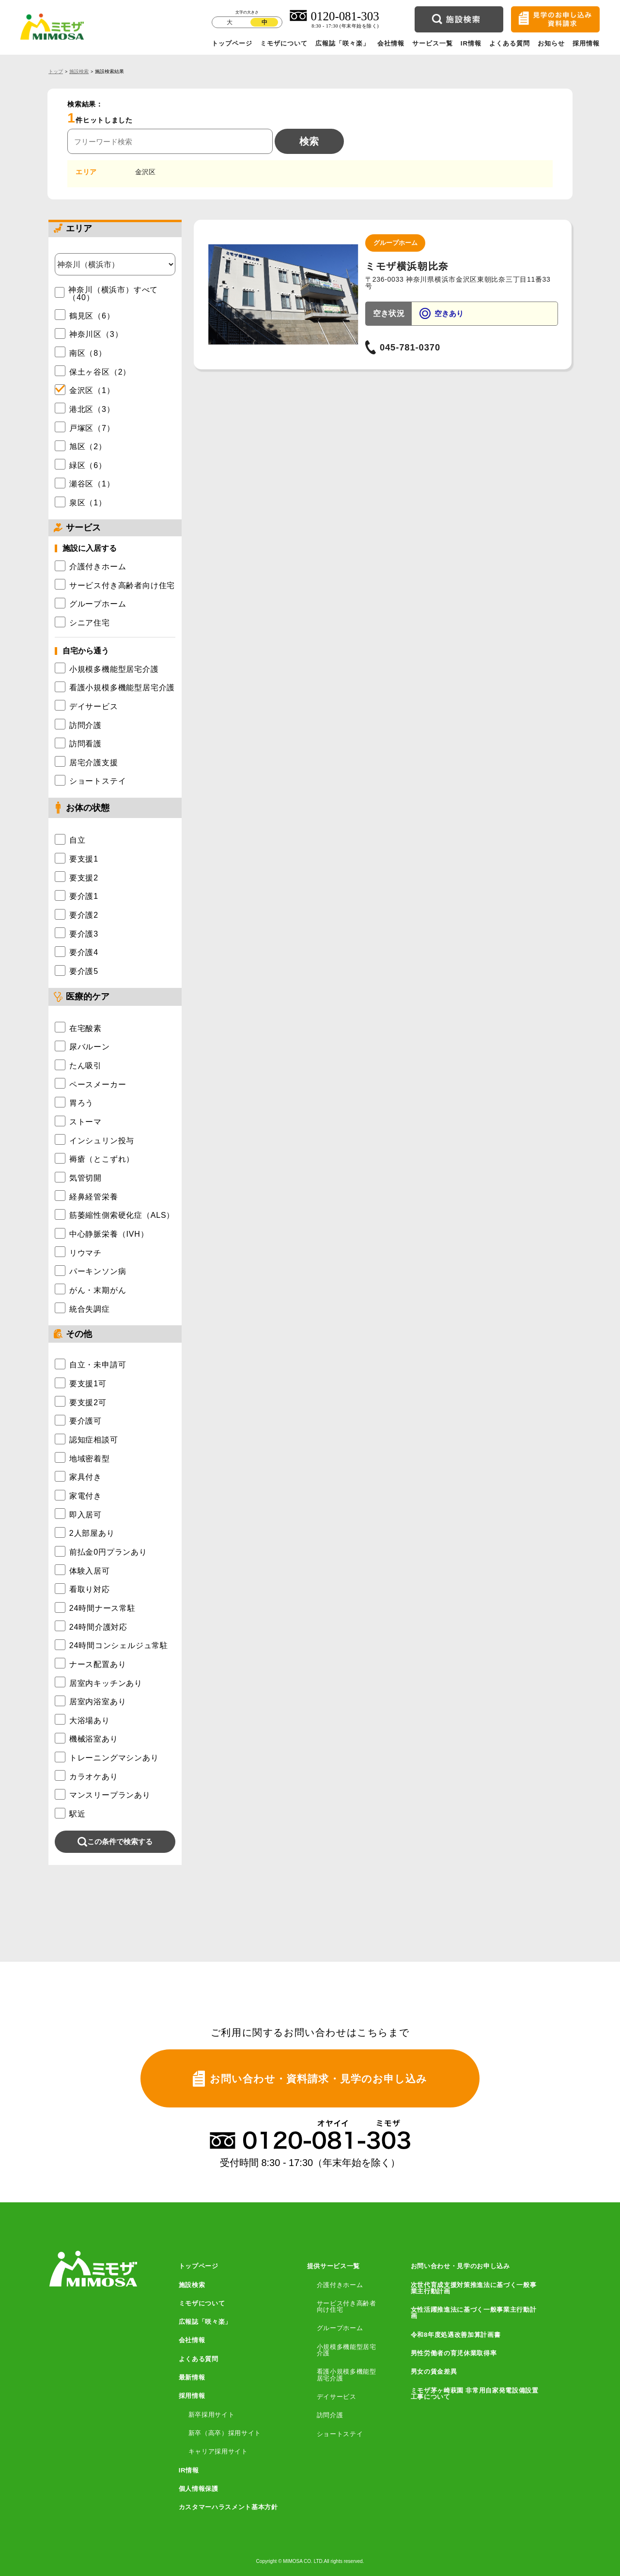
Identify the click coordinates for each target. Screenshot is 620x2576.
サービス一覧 (432, 43)
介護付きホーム (340, 2285)
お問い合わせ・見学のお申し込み (460, 2266)
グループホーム (340, 2328)
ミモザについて (284, 43)
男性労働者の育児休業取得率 (454, 2353)
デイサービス (336, 2397)
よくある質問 (509, 43)
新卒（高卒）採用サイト (224, 2433)
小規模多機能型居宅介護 (346, 2350)
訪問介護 (330, 2415)
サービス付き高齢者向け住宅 (346, 2306)
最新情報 (192, 2377)
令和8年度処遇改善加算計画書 (456, 2335)
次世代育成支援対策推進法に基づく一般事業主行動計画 (474, 2288)
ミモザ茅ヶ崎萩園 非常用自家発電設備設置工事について (475, 2393)
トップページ (232, 43)
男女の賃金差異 (434, 2371)
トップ (55, 71)
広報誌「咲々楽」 (342, 43)
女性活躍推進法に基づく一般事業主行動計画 (474, 2312)
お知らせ (551, 43)
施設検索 (79, 71)
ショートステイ (340, 2434)
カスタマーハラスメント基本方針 (228, 2507)
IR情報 (471, 43)
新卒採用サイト (211, 2414)
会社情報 (390, 43)
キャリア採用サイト (218, 2451)
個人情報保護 (198, 2488)
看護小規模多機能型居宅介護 (346, 2374)
